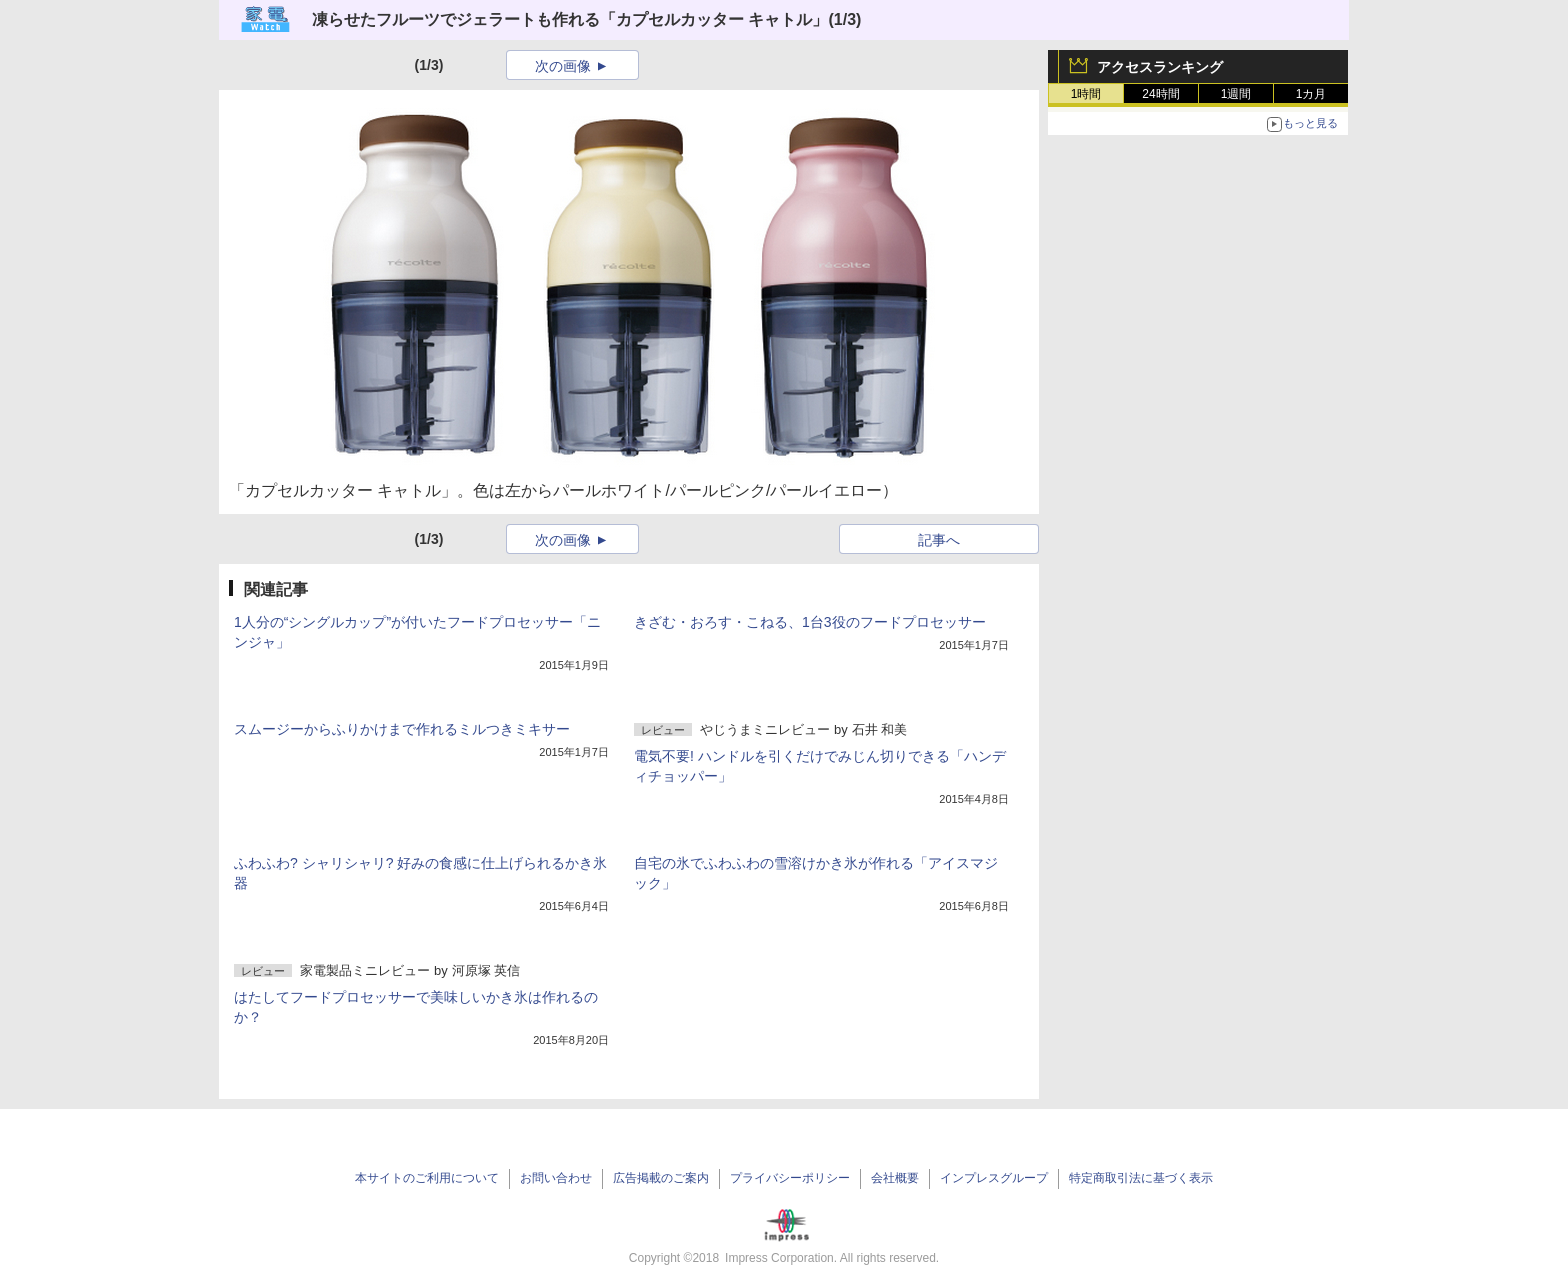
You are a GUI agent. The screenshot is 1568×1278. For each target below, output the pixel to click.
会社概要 (895, 1178)
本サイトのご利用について (427, 1178)
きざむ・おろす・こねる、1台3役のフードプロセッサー (810, 622)
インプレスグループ (994, 1178)
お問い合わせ (556, 1178)
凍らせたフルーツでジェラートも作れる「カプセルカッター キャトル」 (570, 19)
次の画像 (563, 66)
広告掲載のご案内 (661, 1178)
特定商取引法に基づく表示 (1141, 1178)
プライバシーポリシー (790, 1178)
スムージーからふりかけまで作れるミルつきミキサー (402, 729)
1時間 (1086, 94)
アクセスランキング (1160, 67)
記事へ (939, 540)
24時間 (1160, 94)
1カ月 (1311, 94)
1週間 (1236, 94)
